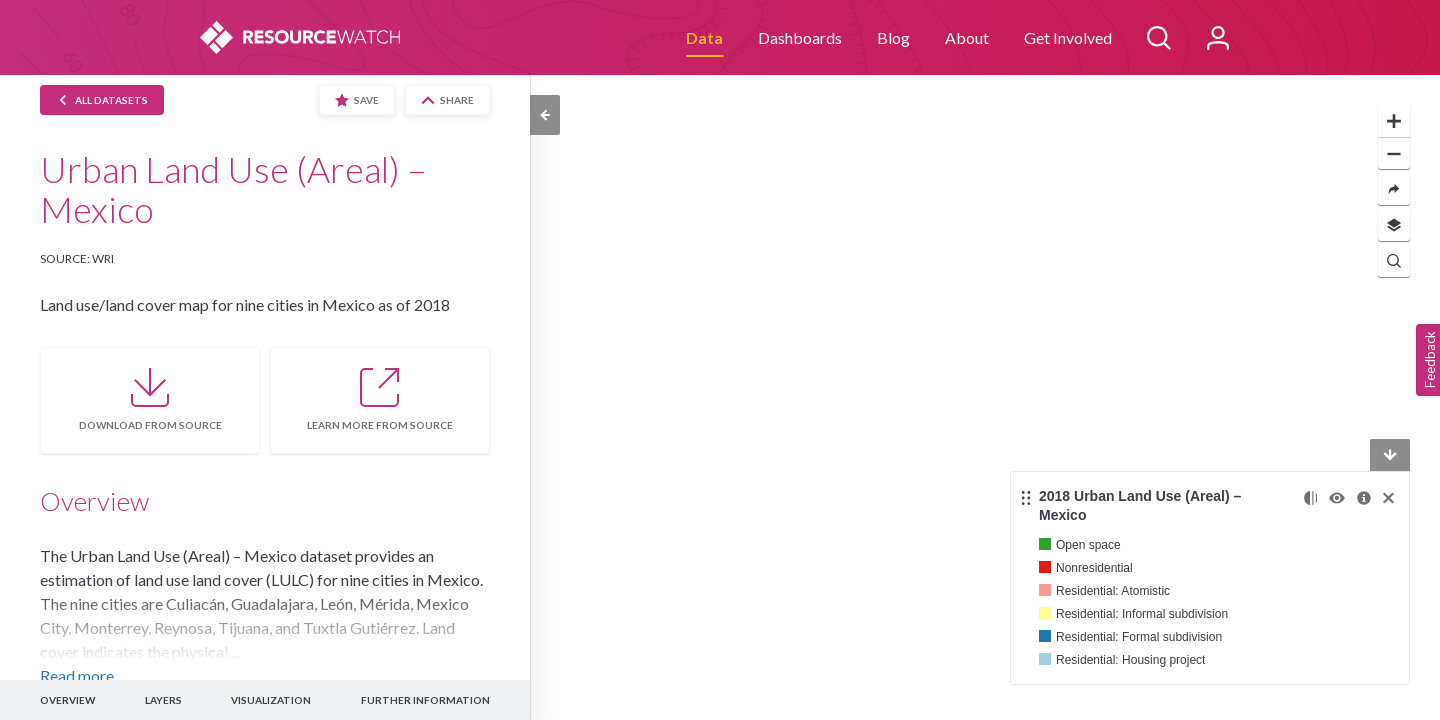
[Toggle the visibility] (1337, 498)
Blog (893, 37)
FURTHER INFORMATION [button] (425, 700)
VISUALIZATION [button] (271, 700)
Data (704, 37)
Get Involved (1068, 37)
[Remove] (1388, 498)
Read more (77, 675)
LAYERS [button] (163, 700)
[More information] (1364, 498)
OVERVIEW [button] (67, 700)
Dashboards (800, 37)
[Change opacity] (1310, 498)
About (967, 37)
